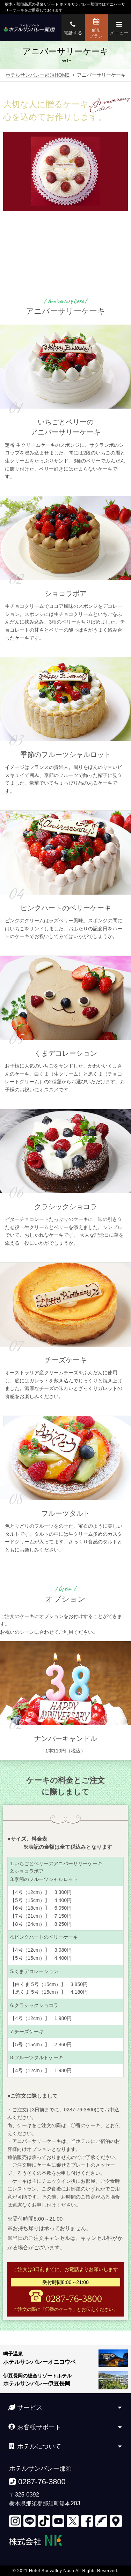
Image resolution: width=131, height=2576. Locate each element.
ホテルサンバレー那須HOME (37, 75)
